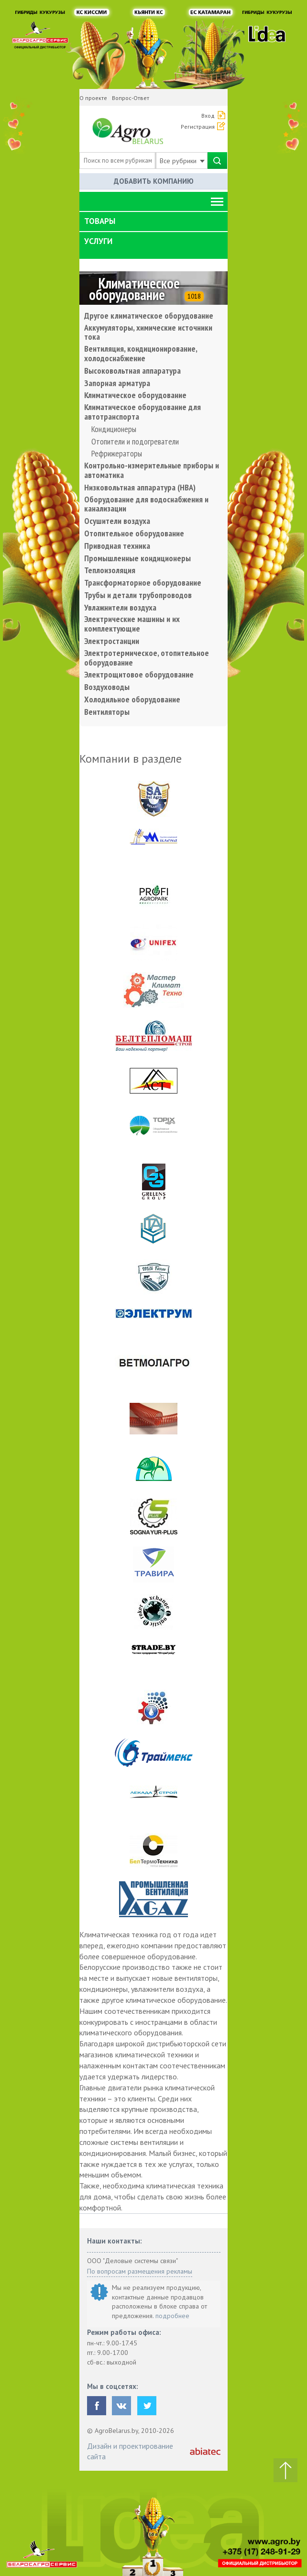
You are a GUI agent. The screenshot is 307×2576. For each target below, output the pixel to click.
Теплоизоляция (109, 570)
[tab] (153, 221)
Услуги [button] (98, 241)
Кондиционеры (113, 429)
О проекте (93, 97)
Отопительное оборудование (134, 533)
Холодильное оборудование (132, 699)
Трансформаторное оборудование (142, 583)
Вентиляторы (107, 712)
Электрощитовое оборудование (139, 674)
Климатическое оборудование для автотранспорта (142, 412)
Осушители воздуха (117, 521)
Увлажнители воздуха (120, 607)
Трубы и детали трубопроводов (138, 595)
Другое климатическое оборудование (148, 316)
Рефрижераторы (116, 453)
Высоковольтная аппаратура (132, 371)
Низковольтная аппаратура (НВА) (140, 487)
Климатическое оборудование (135, 395)
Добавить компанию (154, 181)
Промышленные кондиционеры (137, 558)
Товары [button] (99, 221)
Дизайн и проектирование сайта (130, 2451)
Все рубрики (182, 160)
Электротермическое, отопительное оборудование (146, 657)
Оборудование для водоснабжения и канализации (146, 504)
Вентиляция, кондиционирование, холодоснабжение (140, 353)
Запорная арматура (117, 383)
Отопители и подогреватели (135, 441)
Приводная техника (117, 546)
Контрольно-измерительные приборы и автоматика (151, 470)
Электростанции (111, 641)
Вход (208, 115)
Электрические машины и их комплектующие (132, 623)
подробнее (172, 2315)
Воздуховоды (107, 687)
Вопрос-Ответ (130, 97)
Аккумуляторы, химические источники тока (148, 332)
